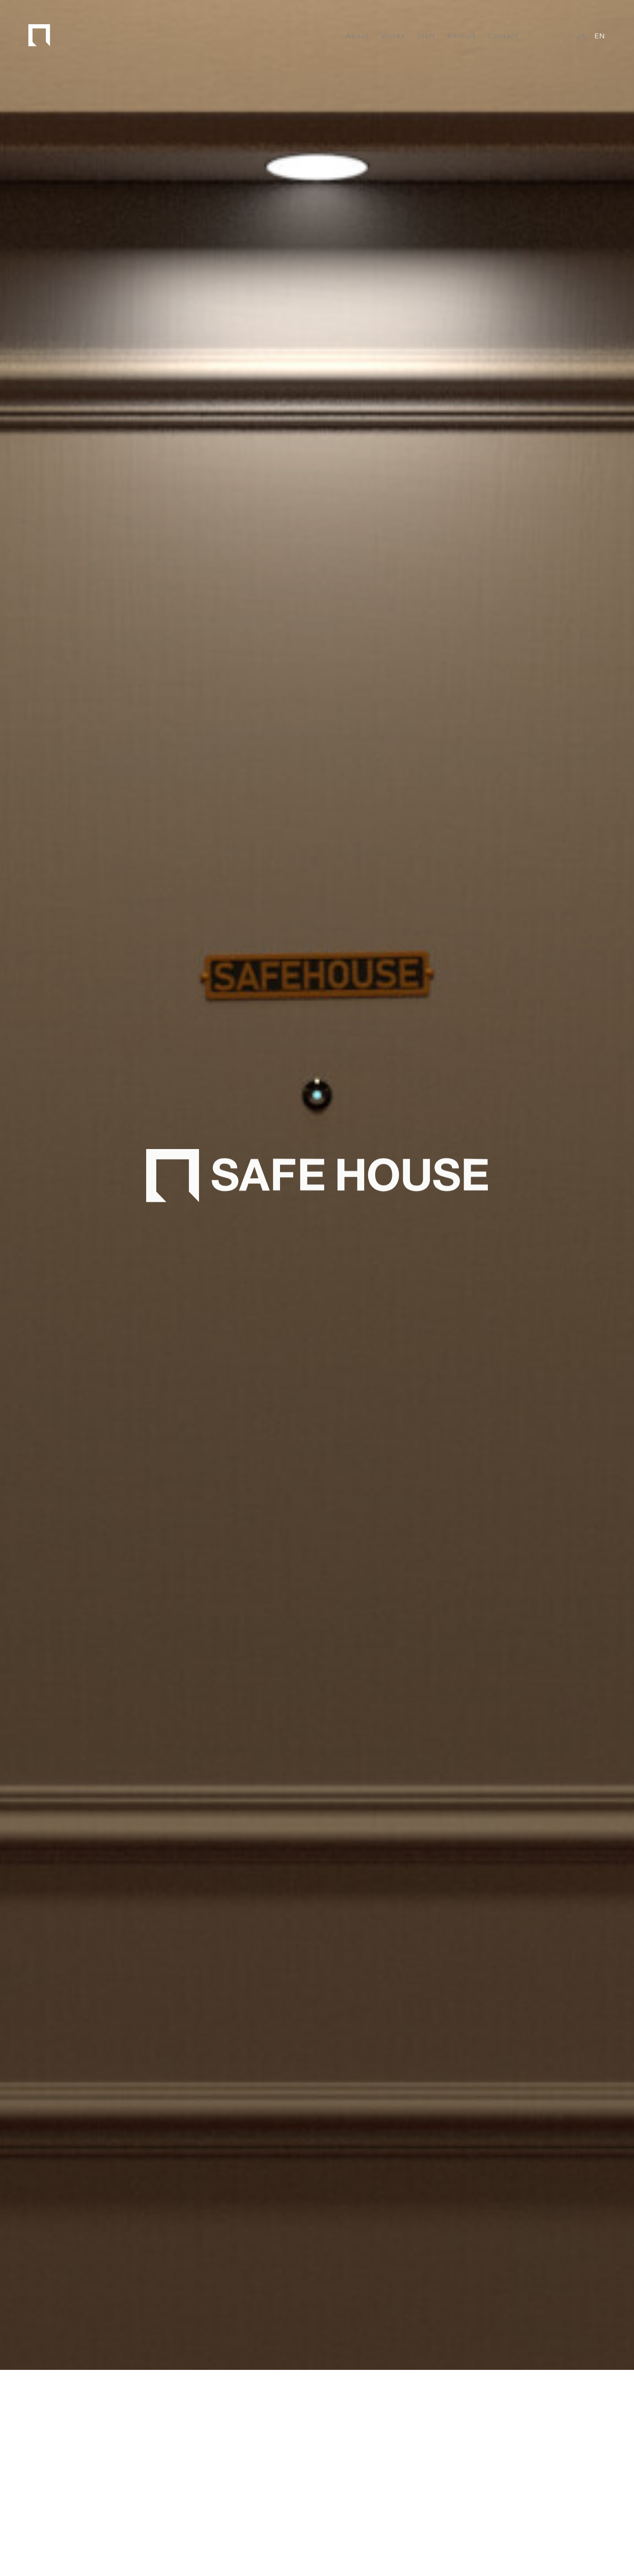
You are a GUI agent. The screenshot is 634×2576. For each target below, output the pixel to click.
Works (393, 36)
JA (581, 36)
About (357, 36)
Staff (426, 36)
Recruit (461, 36)
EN (600, 36)
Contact (503, 36)
